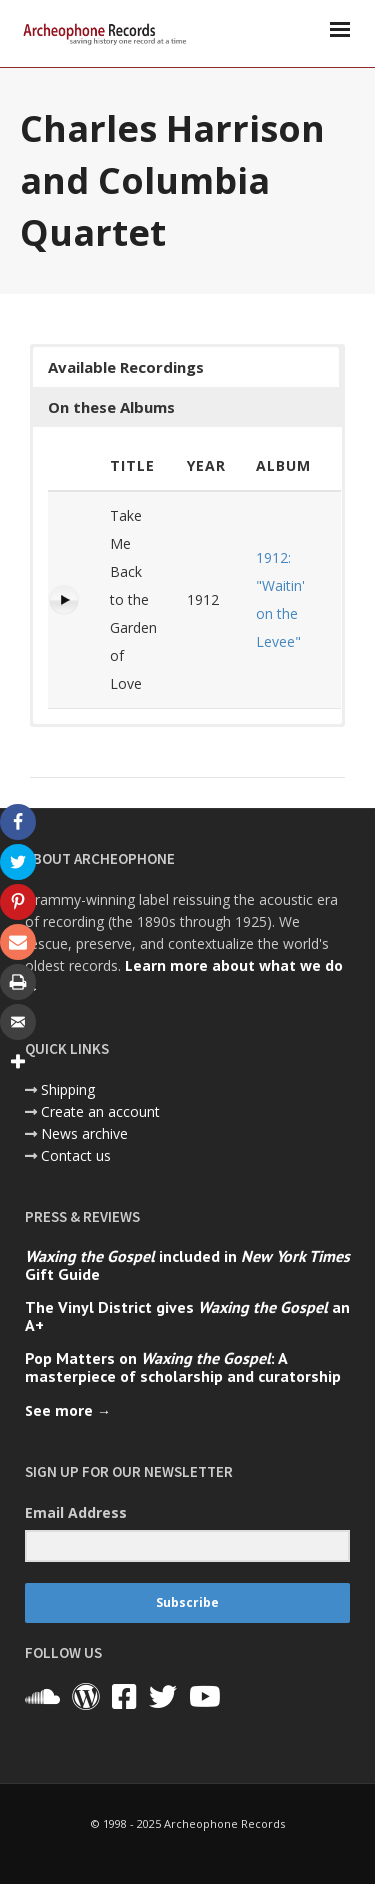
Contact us (76, 1155)
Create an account (100, 1111)
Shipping (68, 1089)
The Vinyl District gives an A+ (187, 1316)
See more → (68, 1410)
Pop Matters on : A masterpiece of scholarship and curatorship (183, 1367)
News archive (84, 1133)
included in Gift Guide (187, 1265)
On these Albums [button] (111, 407)
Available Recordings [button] (126, 367)
